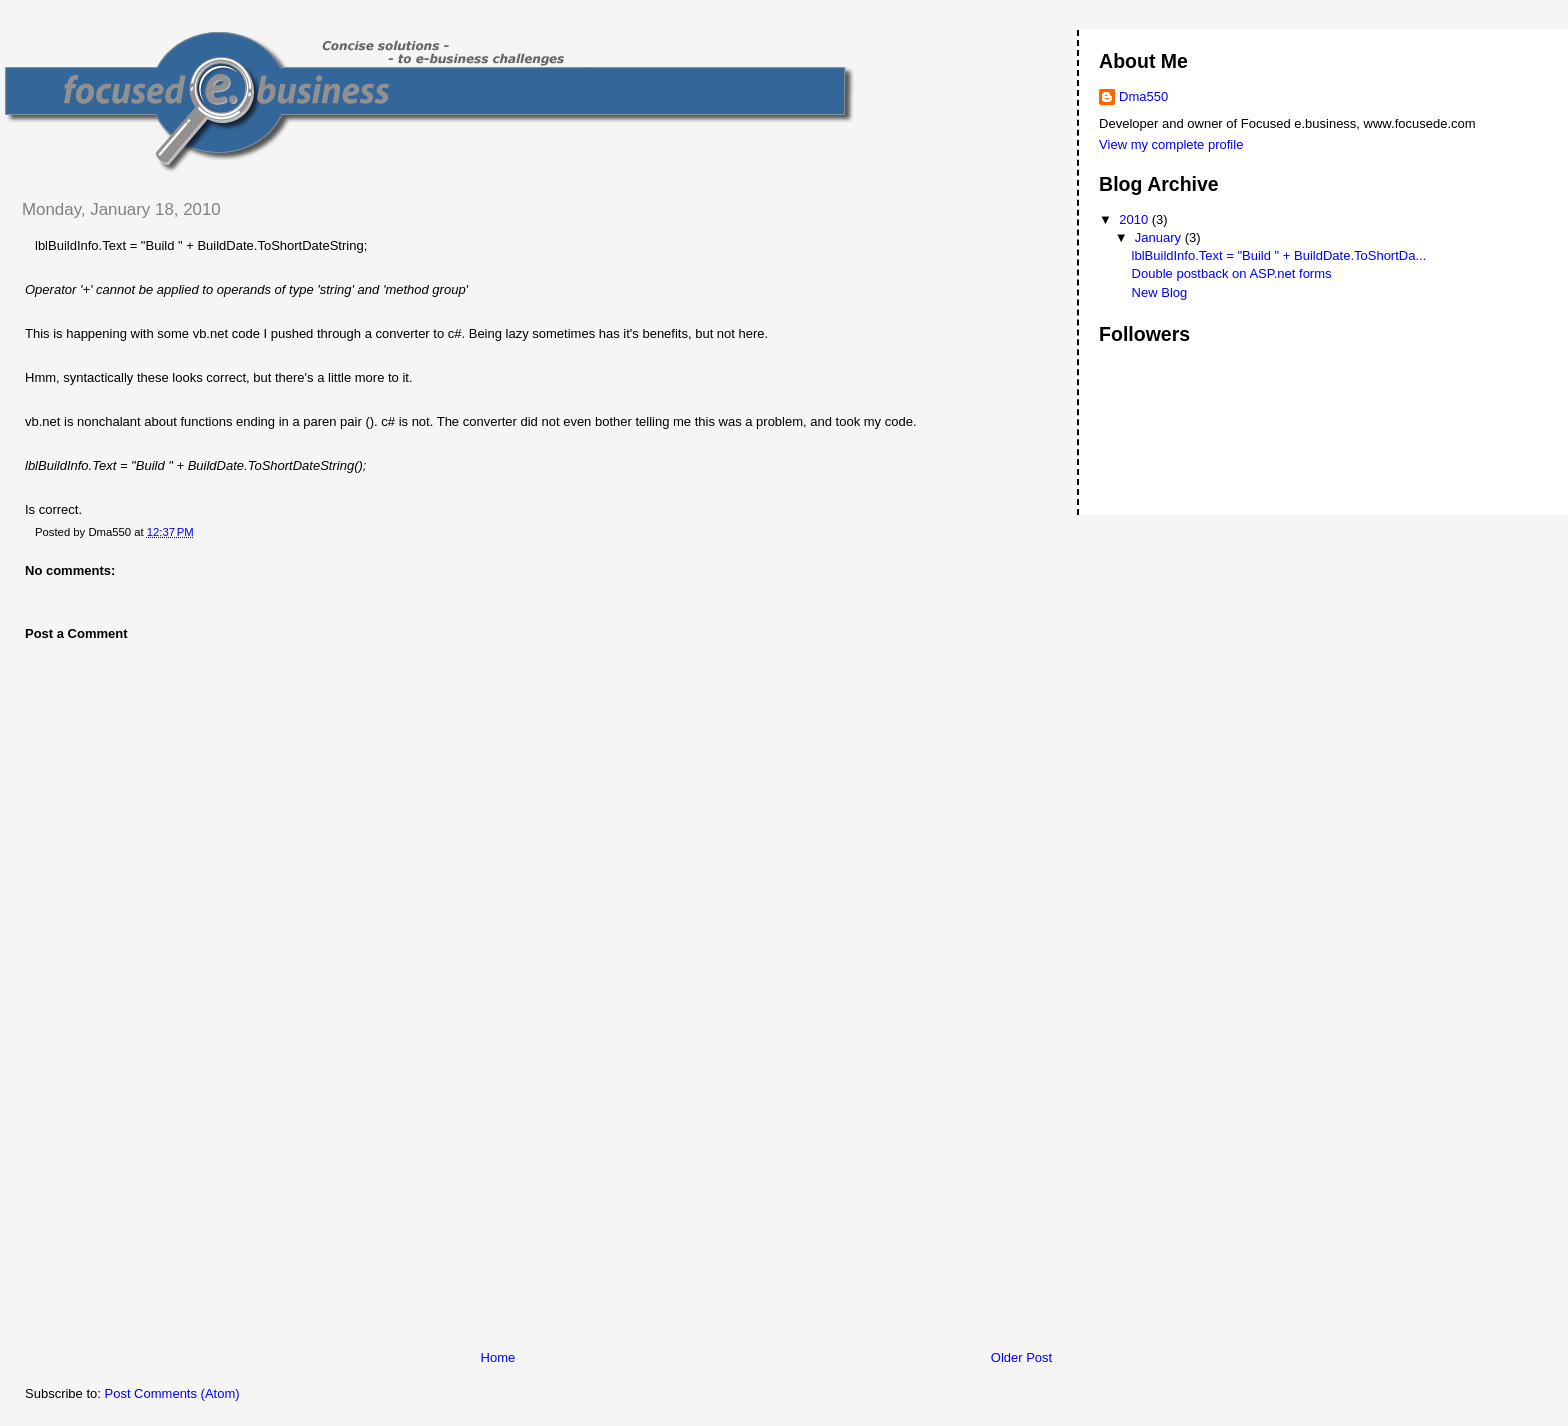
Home (498, 1357)
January (1160, 237)
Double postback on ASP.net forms (1232, 273)
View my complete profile (1171, 144)
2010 (1135, 219)
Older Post (1021, 1357)
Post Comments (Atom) (172, 1393)
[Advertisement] (155, 1209)
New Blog (1160, 292)
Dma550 (1143, 96)
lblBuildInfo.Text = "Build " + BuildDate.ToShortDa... (1279, 255)
